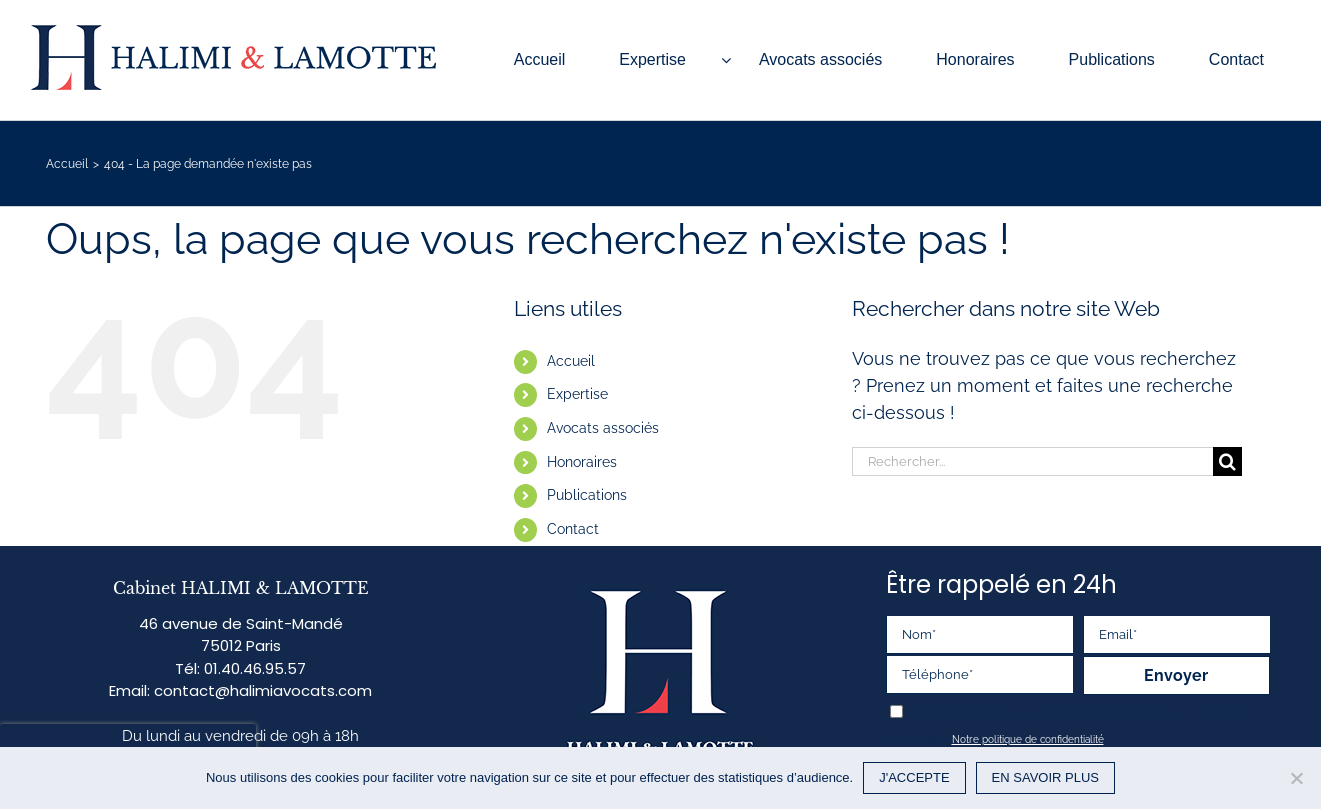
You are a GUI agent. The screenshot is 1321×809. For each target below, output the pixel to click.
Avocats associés (603, 428)
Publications (587, 495)
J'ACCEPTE (914, 777)
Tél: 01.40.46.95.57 (240, 668)
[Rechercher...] (1032, 461)
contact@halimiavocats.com (263, 690)
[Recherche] (1227, 461)
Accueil (571, 361)
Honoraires (582, 462)
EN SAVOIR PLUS (1045, 777)
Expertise (577, 394)
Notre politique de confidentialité (1028, 739)
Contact (573, 529)
